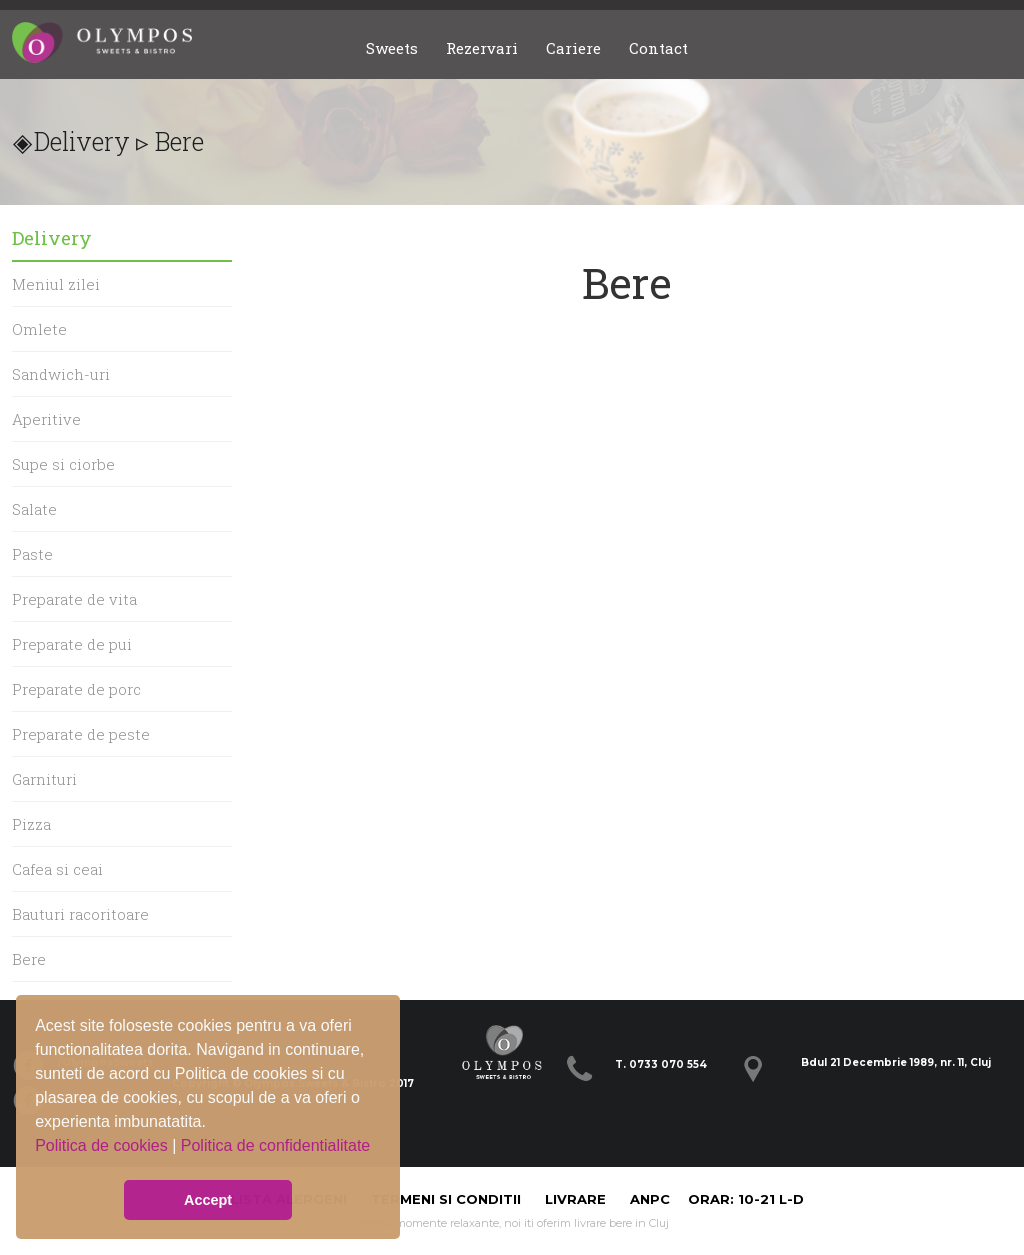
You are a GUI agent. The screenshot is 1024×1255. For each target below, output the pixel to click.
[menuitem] (392, 48)
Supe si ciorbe (63, 464)
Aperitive (46, 419)
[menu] (122, 643)
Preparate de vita (74, 599)
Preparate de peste (81, 734)
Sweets (392, 48)
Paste (32, 554)
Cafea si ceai (57, 869)
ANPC (650, 1199)
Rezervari (482, 48)
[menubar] (527, 48)
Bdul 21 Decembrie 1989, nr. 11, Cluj (896, 1062)
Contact (658, 48)
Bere (29, 959)
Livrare (577, 1199)
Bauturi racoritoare (80, 914)
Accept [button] (208, 1200)
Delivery (82, 141)
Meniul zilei (56, 284)
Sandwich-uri (61, 374)
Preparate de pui (72, 644)
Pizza (31, 824)
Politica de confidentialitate (275, 1145)
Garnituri (44, 779)
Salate (34, 509)
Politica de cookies (103, 1145)
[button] (38, 1161)
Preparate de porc (76, 689)
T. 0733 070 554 (661, 1064)
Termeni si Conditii (446, 1199)
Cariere (573, 48)
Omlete (39, 329)
